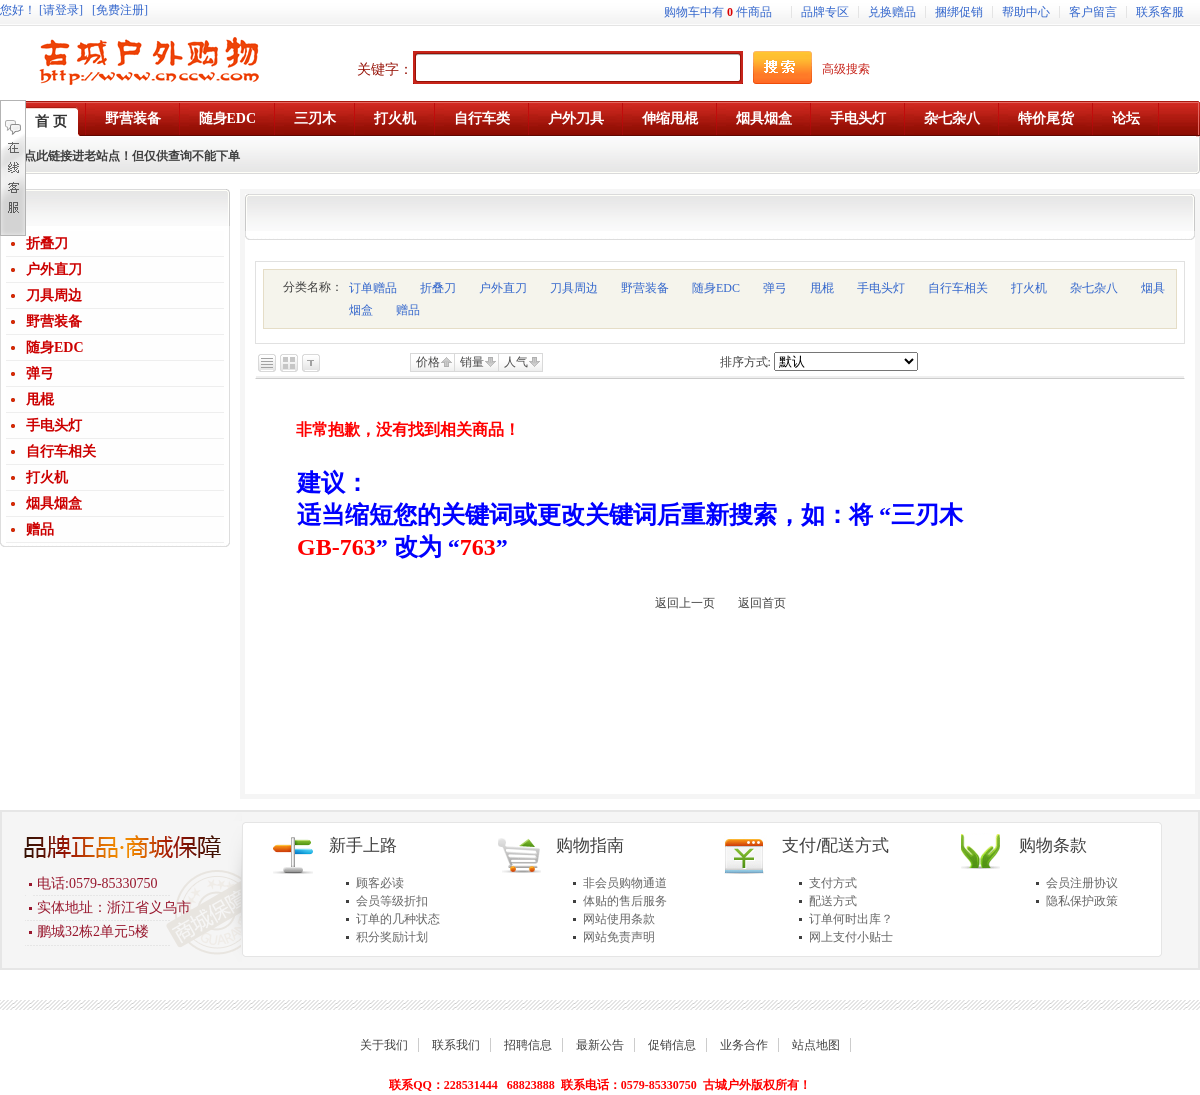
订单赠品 (373, 288)
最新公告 (600, 1045)
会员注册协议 (1082, 883)
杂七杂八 (1094, 288)
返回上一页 (685, 603)
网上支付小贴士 (851, 937)
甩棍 (40, 399)
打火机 (47, 477)
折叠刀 (47, 243)
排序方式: (745, 362)
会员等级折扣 (392, 901)
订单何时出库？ (851, 919)
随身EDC (55, 347)
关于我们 (384, 1045)
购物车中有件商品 (718, 12)
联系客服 (1160, 12)
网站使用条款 (619, 919)
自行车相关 (61, 451)
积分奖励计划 (392, 937)
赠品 (40, 529)
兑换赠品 (892, 12)
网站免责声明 (619, 937)
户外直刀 (54, 269)
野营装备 (54, 321)
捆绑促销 (959, 12)
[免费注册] (120, 10)
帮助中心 (1026, 12)
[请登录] (61, 10)
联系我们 (456, 1045)
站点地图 (816, 1045)
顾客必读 (380, 883)
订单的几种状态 (398, 919)
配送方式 (833, 901)
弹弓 (40, 373)
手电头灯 (54, 425)
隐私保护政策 (1082, 901)
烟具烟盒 (54, 503)
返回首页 (762, 603)
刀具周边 (54, 295)
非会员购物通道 (625, 883)
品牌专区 (825, 12)
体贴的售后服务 (625, 901)
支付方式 (833, 883)
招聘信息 (528, 1045)
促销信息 (672, 1045)
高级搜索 (846, 69)
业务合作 (744, 1045)
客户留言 (1093, 12)
